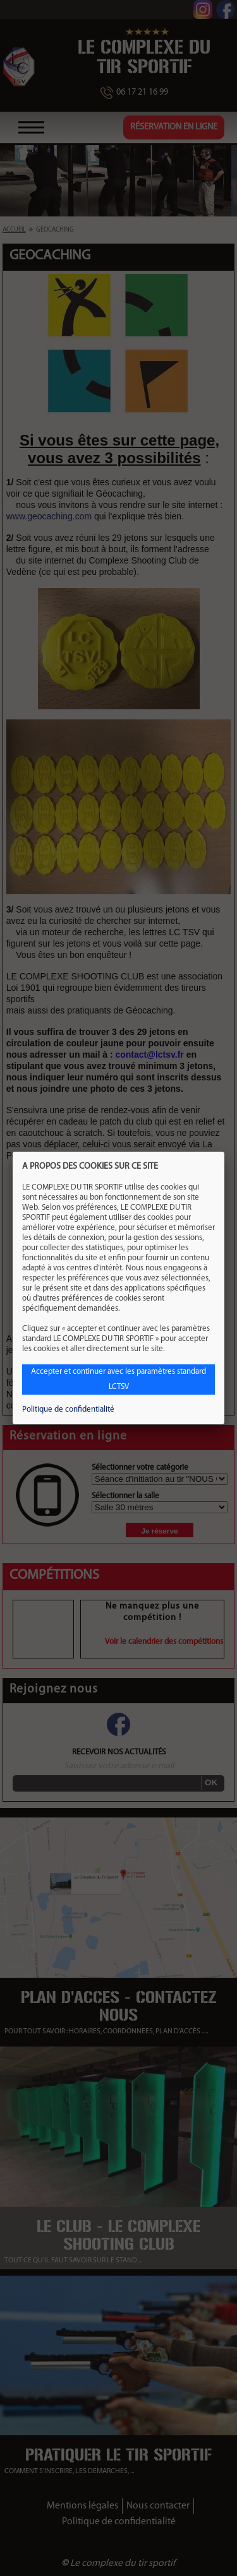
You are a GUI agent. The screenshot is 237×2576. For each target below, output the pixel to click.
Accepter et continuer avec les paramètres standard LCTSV (118, 1379)
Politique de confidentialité (68, 1409)
